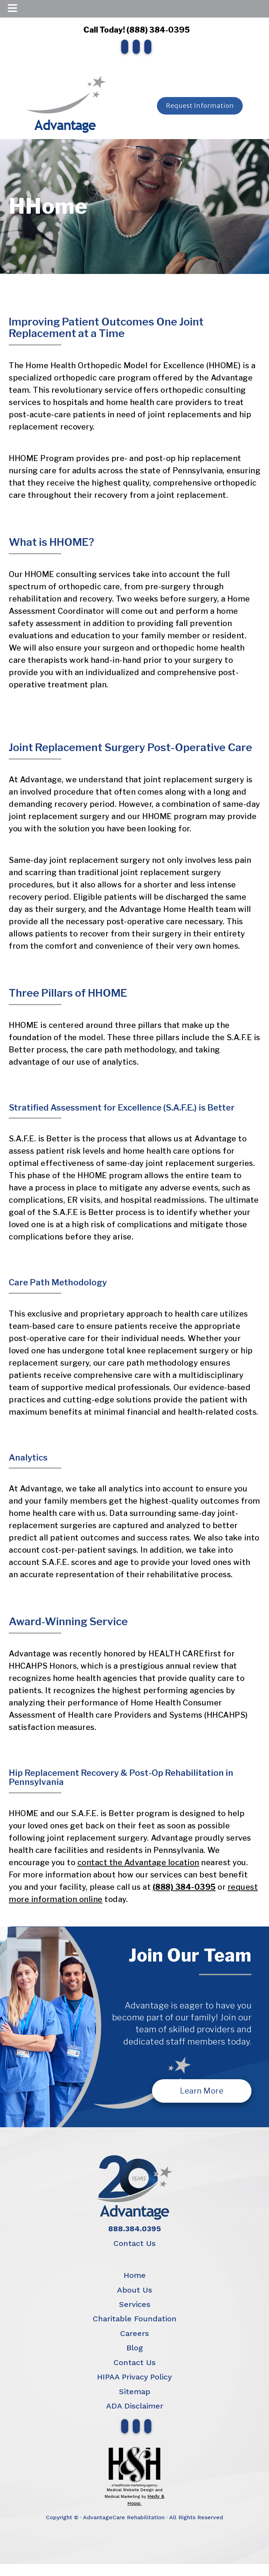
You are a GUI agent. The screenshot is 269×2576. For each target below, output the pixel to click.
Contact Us (134, 2243)
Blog (134, 2347)
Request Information (200, 106)
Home (135, 2275)
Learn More (201, 2090)
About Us (134, 2290)
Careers (134, 2333)
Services (134, 2304)
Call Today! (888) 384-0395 (134, 29)
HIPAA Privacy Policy (134, 2376)
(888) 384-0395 (184, 1886)
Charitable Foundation (135, 2318)
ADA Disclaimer (134, 2406)
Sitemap (134, 2391)
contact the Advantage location (138, 1862)
